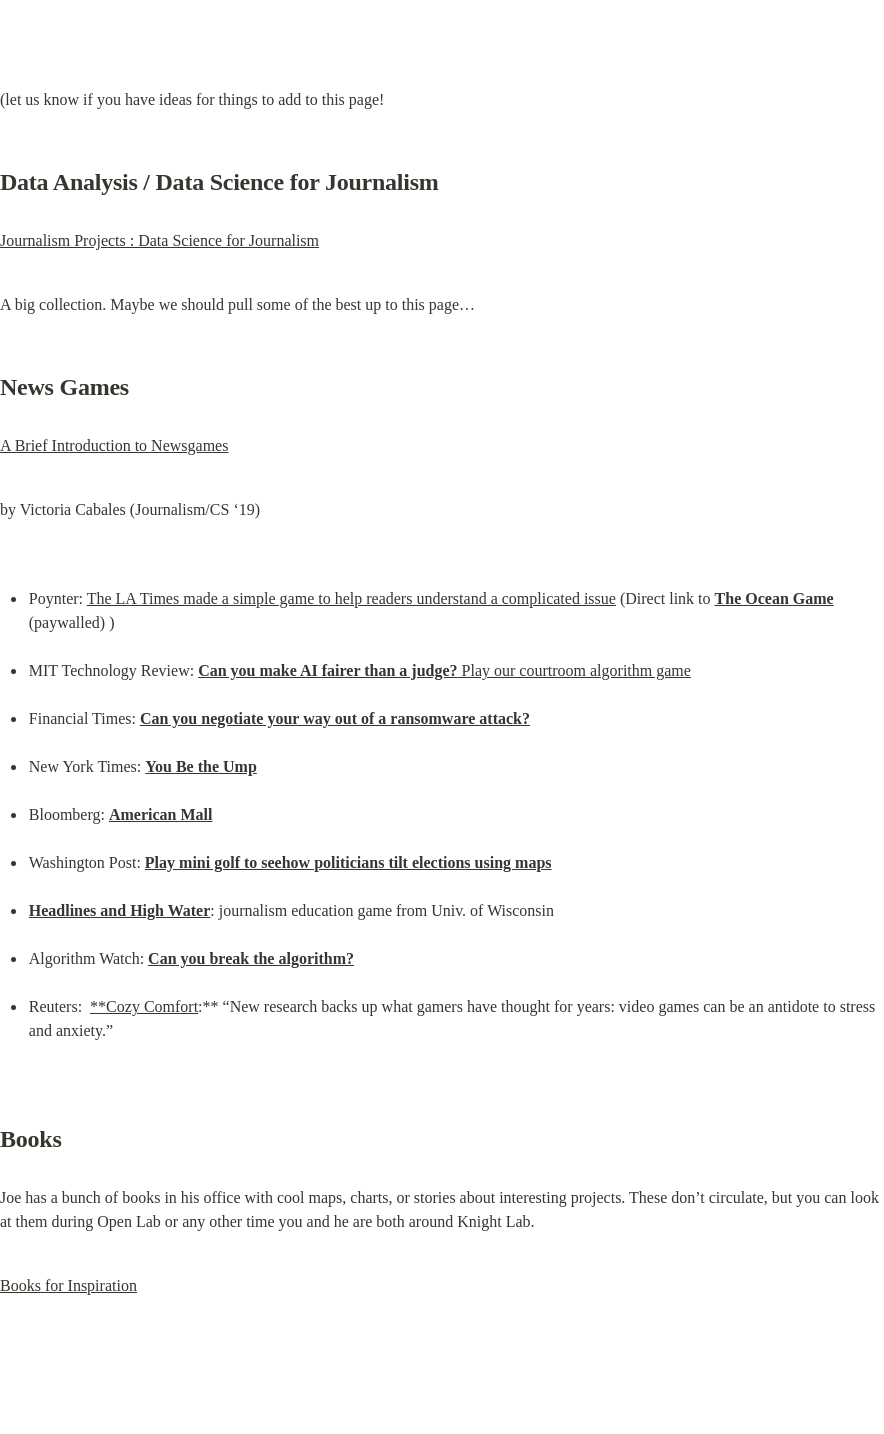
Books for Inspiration (68, 1285)
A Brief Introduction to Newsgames (114, 445)
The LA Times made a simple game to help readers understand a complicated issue (351, 598)
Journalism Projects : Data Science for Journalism (159, 240)
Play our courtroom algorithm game (444, 670)
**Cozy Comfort (144, 1006)
